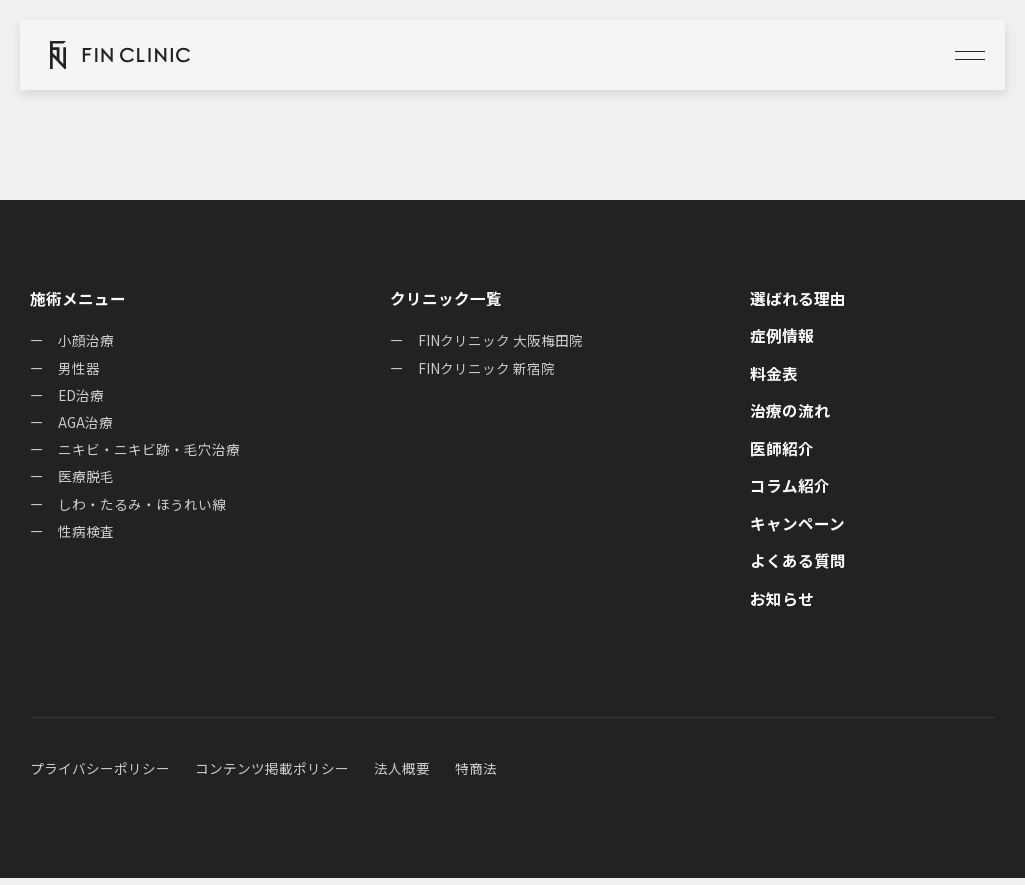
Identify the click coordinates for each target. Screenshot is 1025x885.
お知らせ (782, 606)
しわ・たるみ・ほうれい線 (142, 510)
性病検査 (86, 538)
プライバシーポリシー (100, 776)
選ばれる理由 (798, 299)
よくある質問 (798, 568)
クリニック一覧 (446, 299)
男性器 (79, 370)
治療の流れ (790, 414)
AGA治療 (86, 426)
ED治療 (81, 398)
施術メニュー (78, 299)
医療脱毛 (86, 482)
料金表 (774, 376)
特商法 (476, 776)
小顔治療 (86, 342)
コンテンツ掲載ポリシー (272, 776)
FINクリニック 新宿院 (486, 370)
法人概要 (402, 776)
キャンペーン (797, 529)
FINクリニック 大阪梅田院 (500, 342)
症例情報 (782, 337)
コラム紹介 (790, 491)
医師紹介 (782, 453)
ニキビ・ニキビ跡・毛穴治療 (149, 454)
